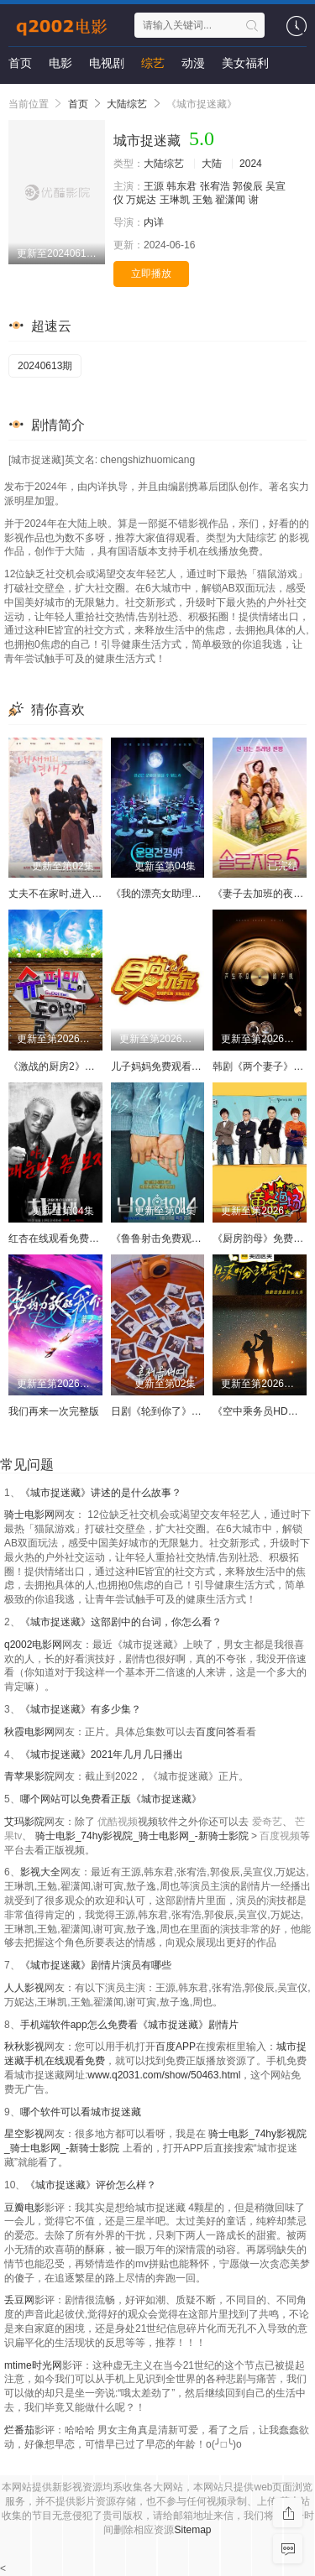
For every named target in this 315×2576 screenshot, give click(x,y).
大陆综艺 (127, 104)
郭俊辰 (248, 186)
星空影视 (24, 2134)
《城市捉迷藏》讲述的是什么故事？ (100, 1493)
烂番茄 (19, 2430)
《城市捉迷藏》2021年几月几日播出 (102, 1754)
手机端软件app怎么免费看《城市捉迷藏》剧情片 (129, 2025)
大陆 (212, 163)
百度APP (175, 2046)
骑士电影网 (29, 1514)
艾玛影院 (24, 1822)
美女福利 (245, 63)
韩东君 (181, 186)
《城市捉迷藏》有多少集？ (80, 1709)
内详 (154, 222)
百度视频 (280, 1836)
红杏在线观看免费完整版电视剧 (79, 1238)
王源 (154, 186)
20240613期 (45, 366)
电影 (60, 63)
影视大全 (40, 1872)
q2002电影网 (33, 1644)
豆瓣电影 (24, 2208)
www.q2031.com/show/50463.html (163, 2075)
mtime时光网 (33, 2365)
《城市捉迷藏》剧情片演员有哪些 (95, 1965)
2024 (250, 163)
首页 (20, 63)
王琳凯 (175, 200)
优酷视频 (117, 1822)
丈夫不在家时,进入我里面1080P (79, 894)
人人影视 (24, 1988)
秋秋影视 (24, 2046)
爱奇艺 (267, 1822)
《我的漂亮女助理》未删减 (171, 894)
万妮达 (141, 200)
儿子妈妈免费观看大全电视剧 (176, 1066)
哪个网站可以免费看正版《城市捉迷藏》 (111, 1799)
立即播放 (151, 273)
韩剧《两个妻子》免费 (263, 1066)
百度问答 (216, 1732)
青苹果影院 (29, 1776)
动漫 (193, 63)
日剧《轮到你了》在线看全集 (176, 1411)
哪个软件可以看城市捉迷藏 (80, 2112)
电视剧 (106, 63)
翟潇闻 (230, 200)
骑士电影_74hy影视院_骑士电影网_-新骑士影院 (143, 1836)
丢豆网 (19, 2300)
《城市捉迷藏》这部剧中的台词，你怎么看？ (121, 1622)
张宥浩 (215, 186)
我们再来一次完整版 (53, 1411)
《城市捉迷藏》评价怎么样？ (90, 2185)
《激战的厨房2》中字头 (61, 1066)
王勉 (202, 200)
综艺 (153, 63)
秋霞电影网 (29, 1732)
